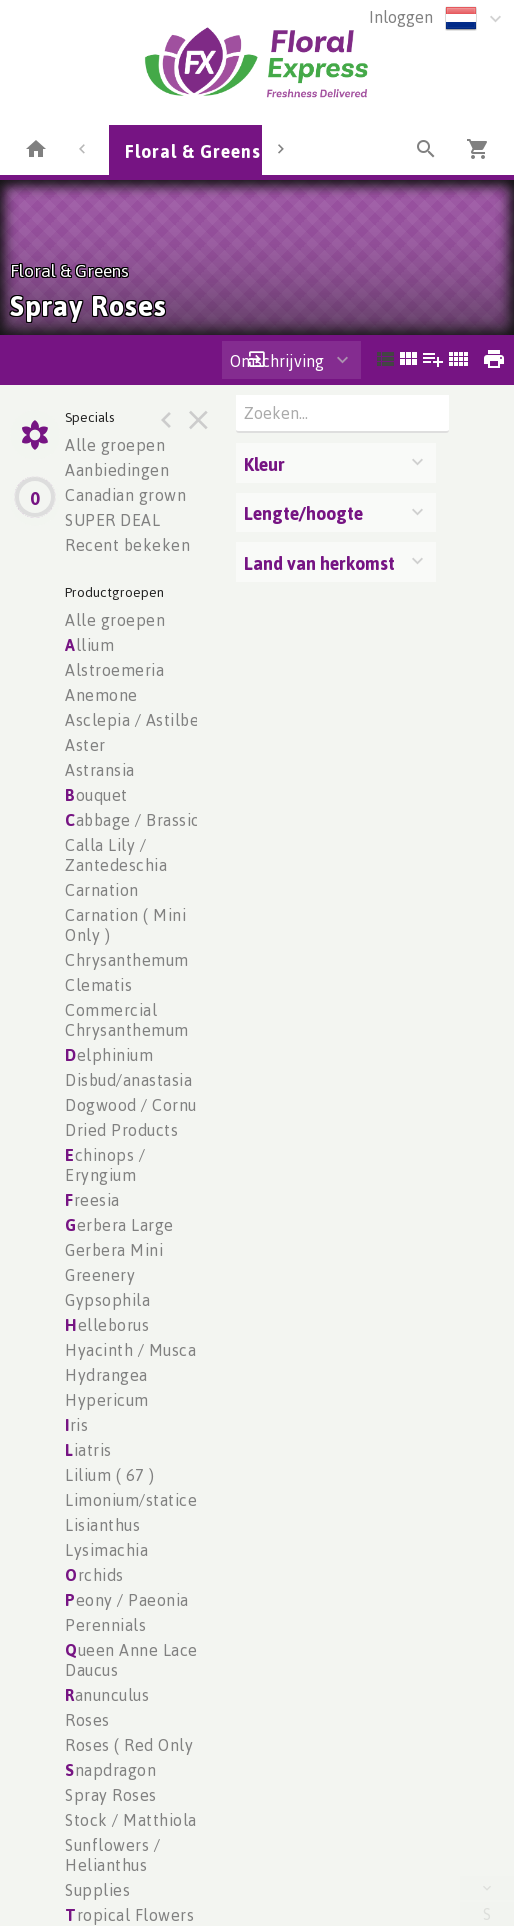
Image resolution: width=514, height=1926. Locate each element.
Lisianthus (102, 1525)
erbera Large (119, 1225)
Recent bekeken (127, 545)
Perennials (105, 1625)
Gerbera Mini (114, 1250)
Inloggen (401, 17)
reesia (92, 1200)
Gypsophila (107, 1300)
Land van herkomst (319, 563)
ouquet (96, 795)
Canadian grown (125, 495)
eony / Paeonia (127, 1600)
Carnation (102, 890)
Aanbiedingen (117, 470)
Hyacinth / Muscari (136, 1350)
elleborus (107, 1325)
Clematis (98, 985)
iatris (88, 1450)
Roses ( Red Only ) (134, 1745)
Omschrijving (277, 361)
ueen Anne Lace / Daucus (137, 1660)
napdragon (110, 1770)
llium (89, 645)
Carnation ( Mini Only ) (125, 925)
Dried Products (121, 1130)
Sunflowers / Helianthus (112, 1855)
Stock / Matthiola (131, 1820)
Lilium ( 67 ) (110, 1475)
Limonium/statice (131, 1500)
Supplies (97, 1890)
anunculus (107, 1695)
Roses (87, 1720)
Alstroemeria (114, 670)
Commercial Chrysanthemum (127, 1020)
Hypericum (107, 1400)
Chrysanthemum (127, 960)
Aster (85, 745)
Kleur (264, 464)
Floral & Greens (193, 151)
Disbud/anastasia (128, 1080)
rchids (94, 1575)
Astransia (100, 770)
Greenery (100, 1275)
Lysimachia (106, 1550)
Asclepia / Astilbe (132, 720)
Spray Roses (111, 1795)
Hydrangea (106, 1375)
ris (76, 1425)
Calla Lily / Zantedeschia (116, 855)
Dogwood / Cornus (134, 1105)
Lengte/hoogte (303, 513)
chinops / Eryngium (105, 1165)
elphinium (109, 1055)
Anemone (101, 695)
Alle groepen (115, 445)
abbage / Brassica (136, 820)
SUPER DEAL (112, 520)
